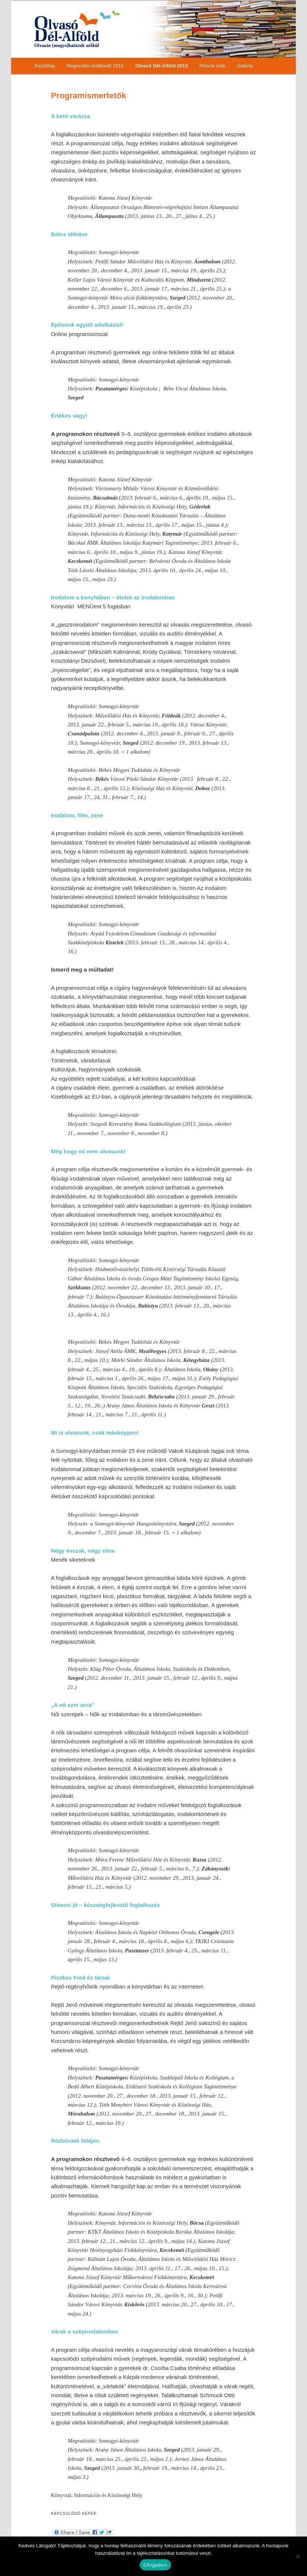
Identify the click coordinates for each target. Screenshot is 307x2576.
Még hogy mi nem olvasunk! (88, 1151)
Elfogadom (155, 2565)
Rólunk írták (212, 66)
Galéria (245, 66)
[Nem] (297, 2556)
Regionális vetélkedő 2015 (95, 66)
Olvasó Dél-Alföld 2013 (161, 66)
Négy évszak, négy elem (83, 1550)
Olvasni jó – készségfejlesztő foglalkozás (105, 1905)
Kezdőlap (45, 66)
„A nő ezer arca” (73, 1705)
